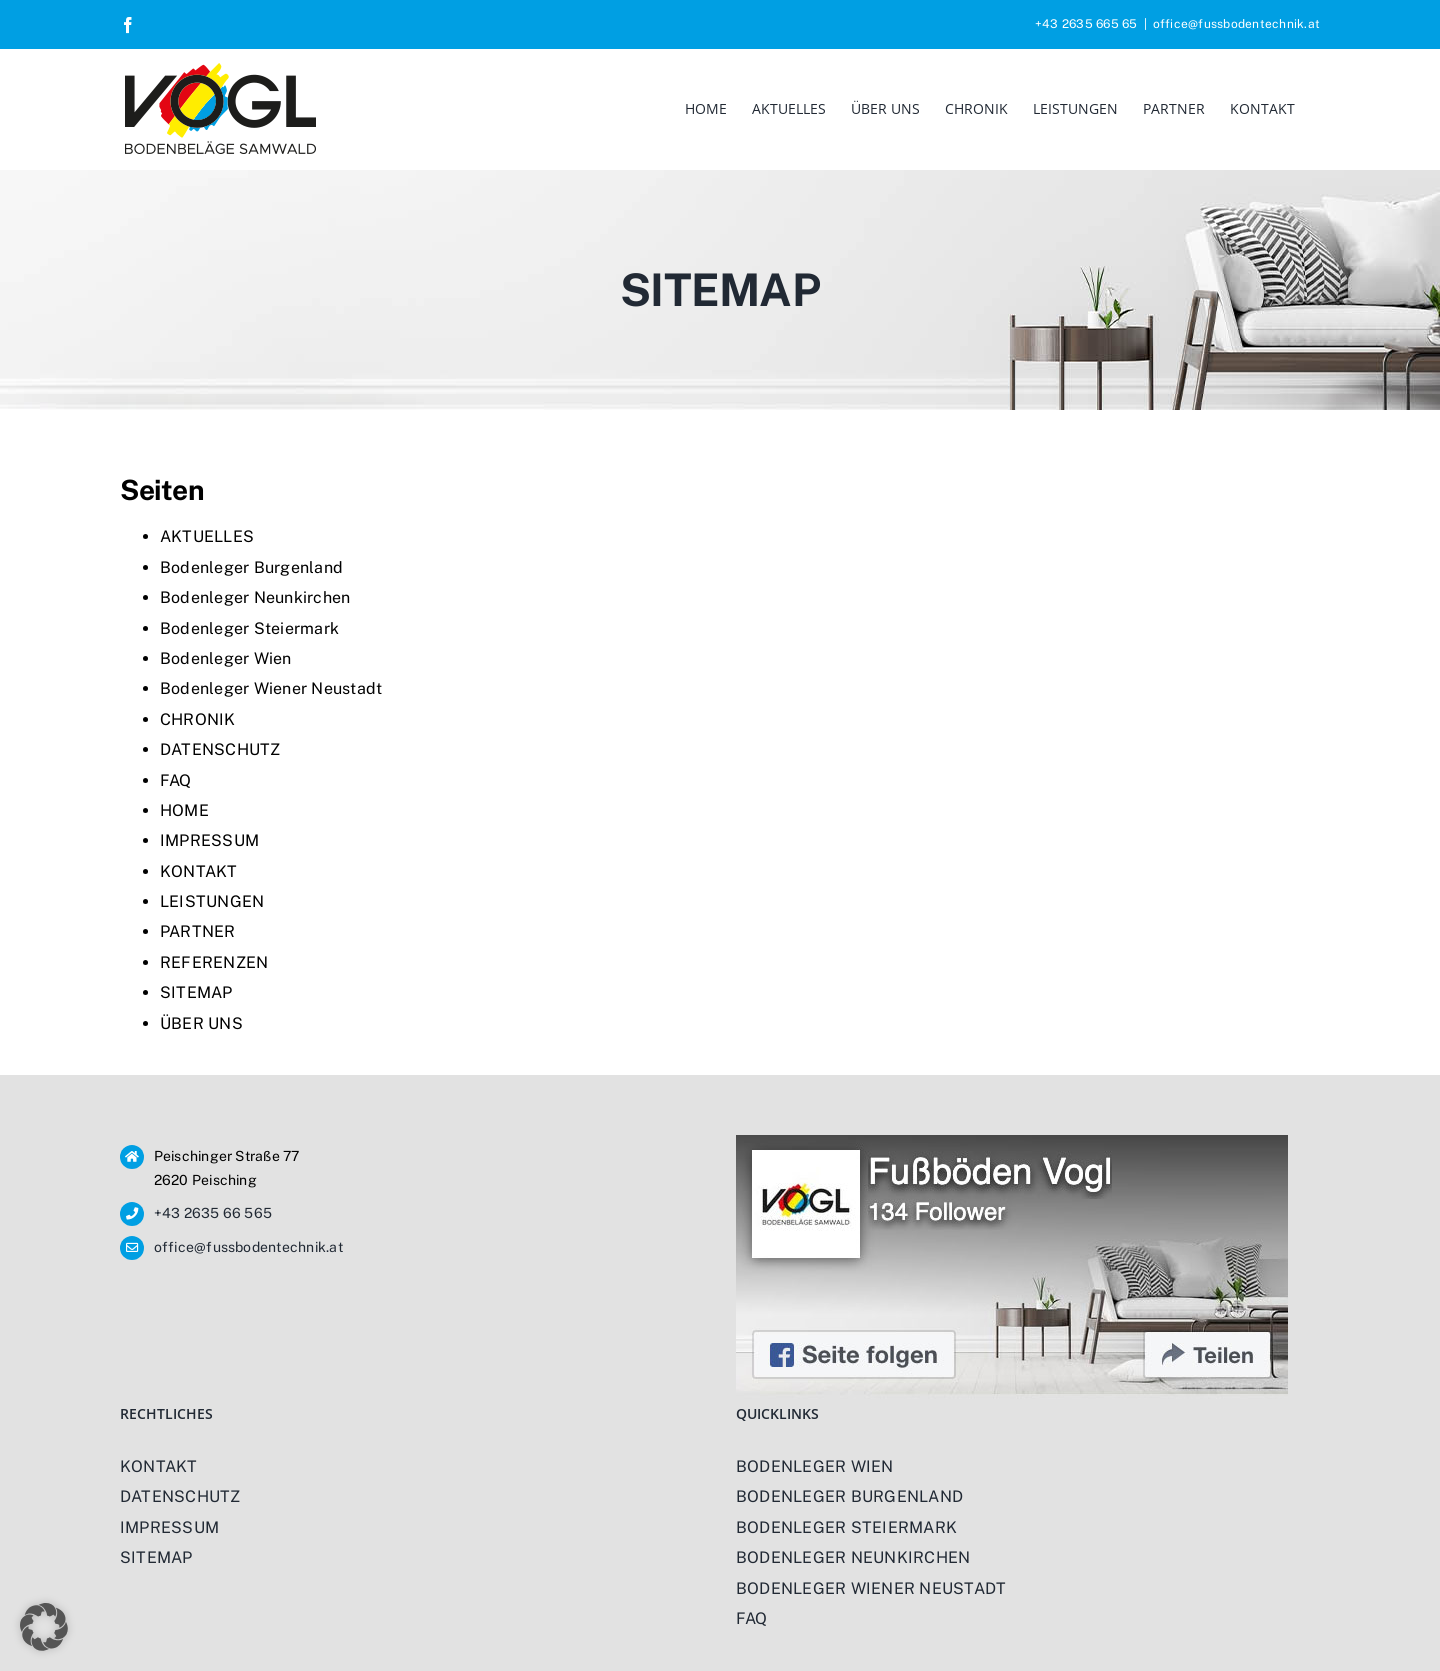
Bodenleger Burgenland (251, 567)
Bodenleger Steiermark (249, 628)
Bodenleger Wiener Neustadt (271, 688)
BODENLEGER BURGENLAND (849, 1496)
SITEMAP (196, 992)
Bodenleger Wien (226, 658)
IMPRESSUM (209, 840)
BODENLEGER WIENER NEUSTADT (871, 1588)
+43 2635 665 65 (1086, 24)
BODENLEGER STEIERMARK (846, 1527)
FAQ (176, 780)
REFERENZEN (214, 962)
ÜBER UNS (201, 1023)
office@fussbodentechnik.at (1236, 24)
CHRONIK (198, 719)
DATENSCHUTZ (220, 749)
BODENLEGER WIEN (815, 1466)
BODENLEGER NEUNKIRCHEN (853, 1557)
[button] (44, 1627)
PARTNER (198, 931)
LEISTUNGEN (212, 901)
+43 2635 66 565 (213, 1213)
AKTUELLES (207, 536)
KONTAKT (199, 871)
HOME (184, 810)
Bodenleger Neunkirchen (255, 597)
